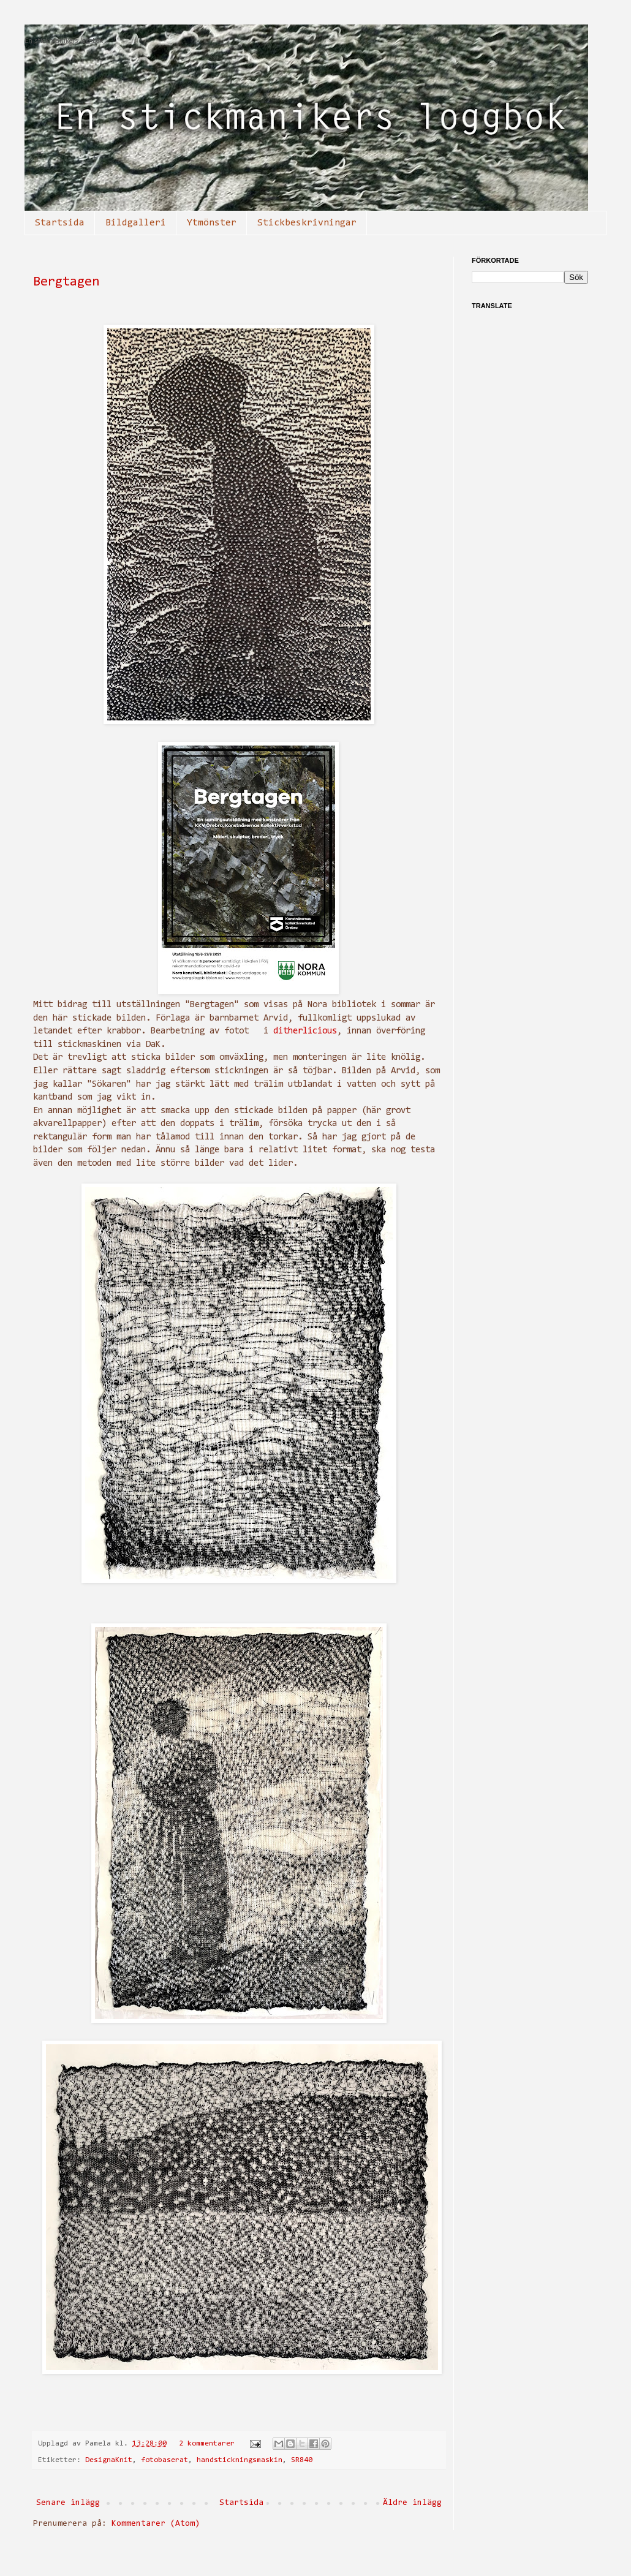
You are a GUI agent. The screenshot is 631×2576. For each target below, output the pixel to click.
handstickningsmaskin (239, 2460)
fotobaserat (164, 2460)
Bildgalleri (135, 223)
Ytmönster (211, 223)
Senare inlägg (68, 2503)
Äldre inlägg (412, 2503)
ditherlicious (305, 1031)
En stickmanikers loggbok (64, 41)
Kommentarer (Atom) (155, 2524)
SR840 (301, 2460)
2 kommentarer (207, 2443)
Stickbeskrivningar (307, 223)
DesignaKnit (108, 2460)
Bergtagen (66, 282)
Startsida (60, 223)
